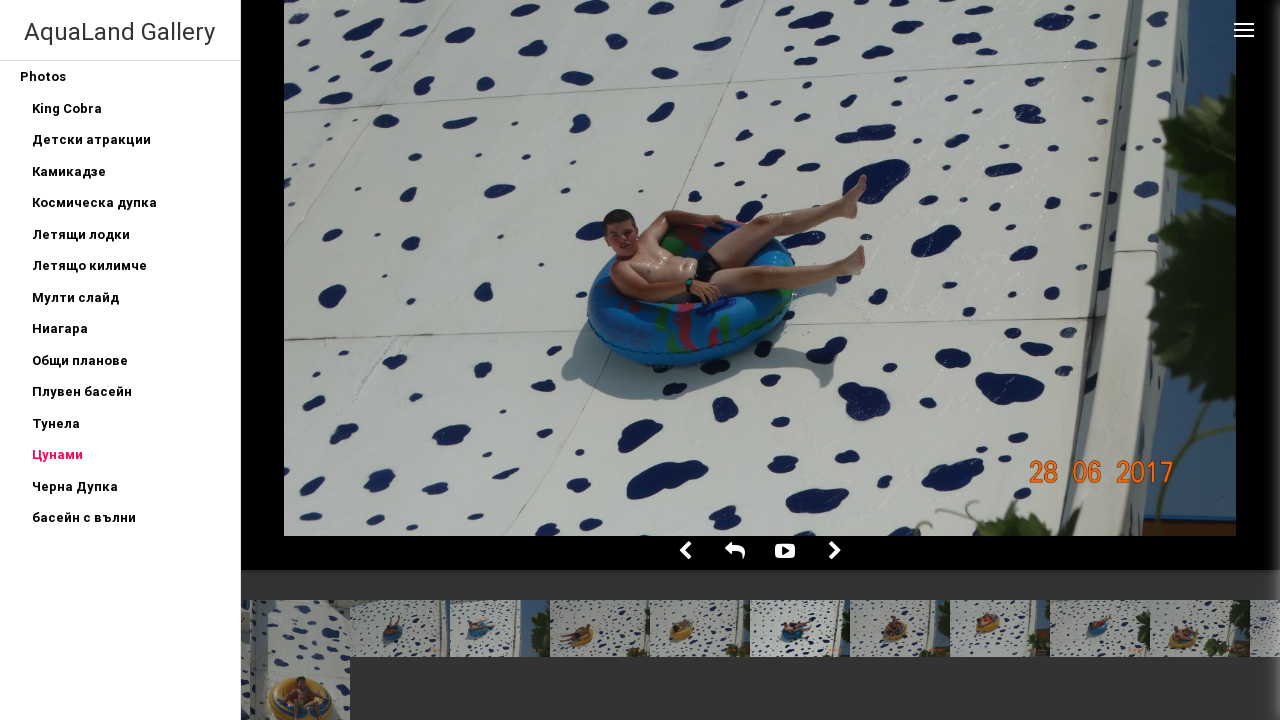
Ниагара (60, 328)
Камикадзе (69, 171)
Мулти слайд (75, 297)
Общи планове (80, 360)
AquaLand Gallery (119, 31)
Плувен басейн (82, 391)
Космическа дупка (94, 202)
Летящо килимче (89, 265)
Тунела (56, 423)
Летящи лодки (81, 234)
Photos (43, 76)
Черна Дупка (75, 486)
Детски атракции (91, 139)
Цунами (57, 454)
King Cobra (67, 108)
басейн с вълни (84, 517)
